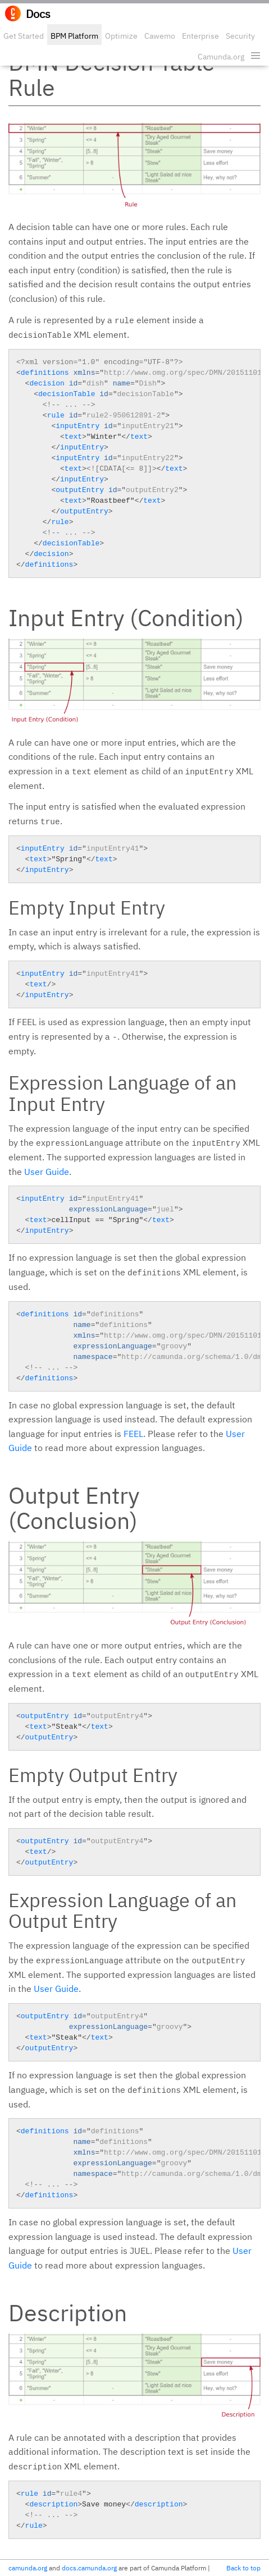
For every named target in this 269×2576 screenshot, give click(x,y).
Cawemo (159, 36)
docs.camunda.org (89, 2568)
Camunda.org (221, 57)
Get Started (23, 36)
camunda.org (27, 2568)
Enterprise (200, 36)
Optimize (121, 36)
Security (240, 36)
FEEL (133, 1433)
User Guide (46, 1171)
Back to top (243, 2568)
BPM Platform (74, 36)
